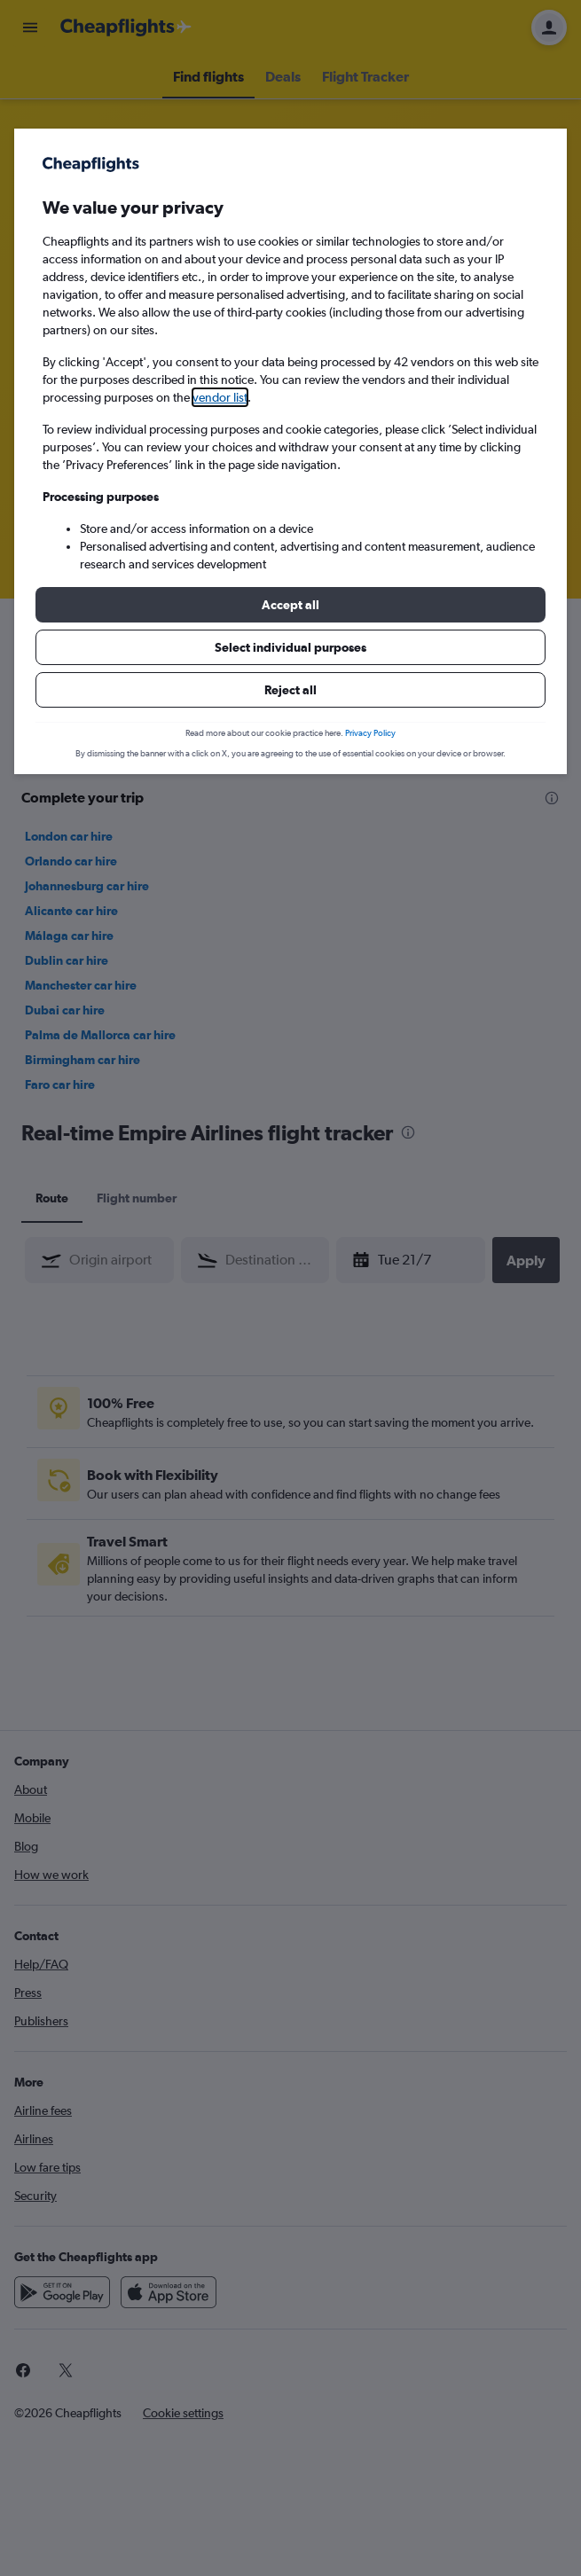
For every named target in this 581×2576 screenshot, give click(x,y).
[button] (290, 604)
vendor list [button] (219, 397)
